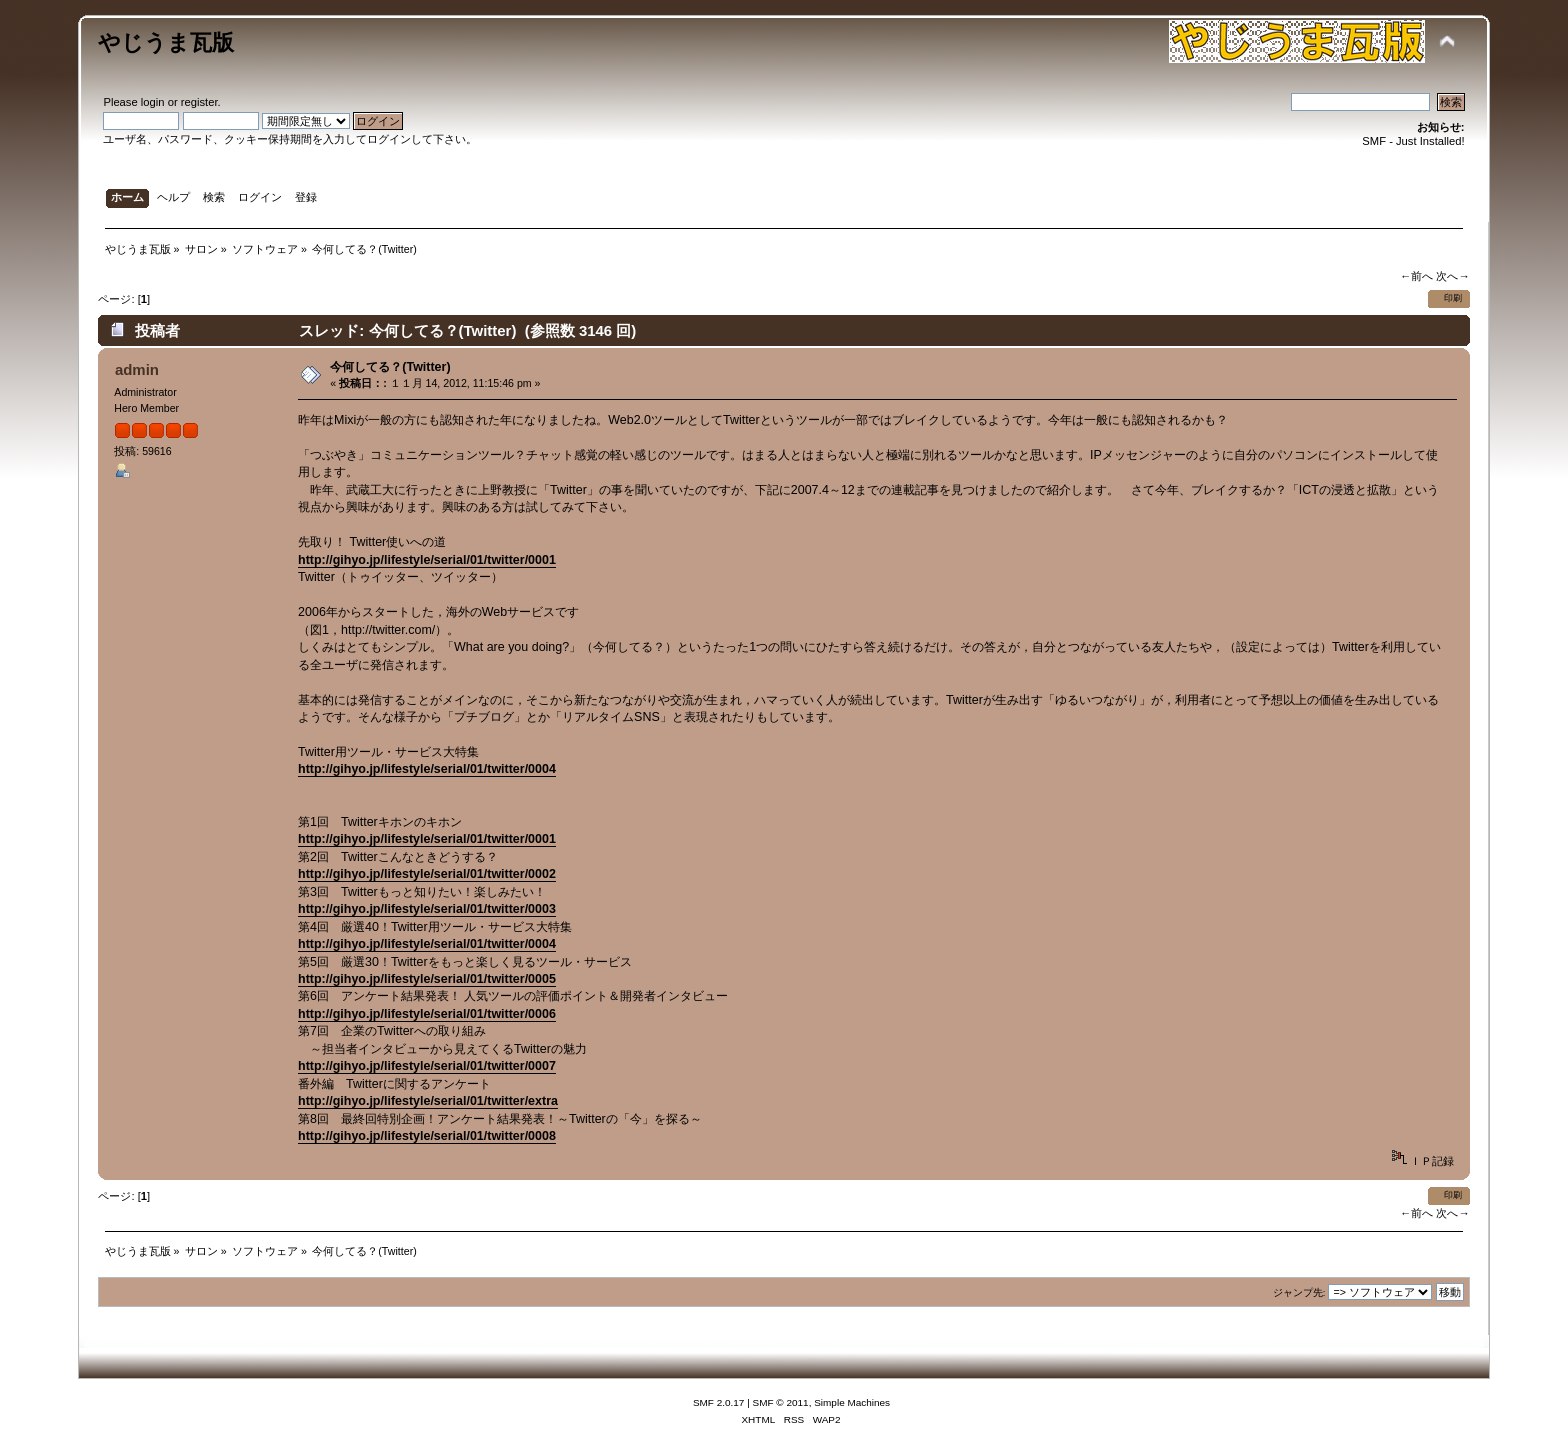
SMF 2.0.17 (719, 1402)
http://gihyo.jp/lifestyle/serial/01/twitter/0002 (427, 874)
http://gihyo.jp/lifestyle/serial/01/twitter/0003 (427, 909)
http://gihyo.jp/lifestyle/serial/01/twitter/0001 (427, 560)
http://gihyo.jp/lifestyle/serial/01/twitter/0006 (427, 1014)
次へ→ (1452, 276)
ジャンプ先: (1299, 1292)
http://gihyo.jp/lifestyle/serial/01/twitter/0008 (427, 1136)
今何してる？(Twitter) (390, 367)
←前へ (1416, 276)
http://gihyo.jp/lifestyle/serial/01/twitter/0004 (427, 769)
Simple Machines (852, 1402)
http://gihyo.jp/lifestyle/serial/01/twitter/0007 (427, 1066)
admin (137, 369)
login (153, 102)
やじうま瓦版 (166, 42)
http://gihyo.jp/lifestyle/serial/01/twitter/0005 (427, 979)
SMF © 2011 (781, 1402)
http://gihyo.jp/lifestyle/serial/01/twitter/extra (428, 1101)
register (199, 102)
